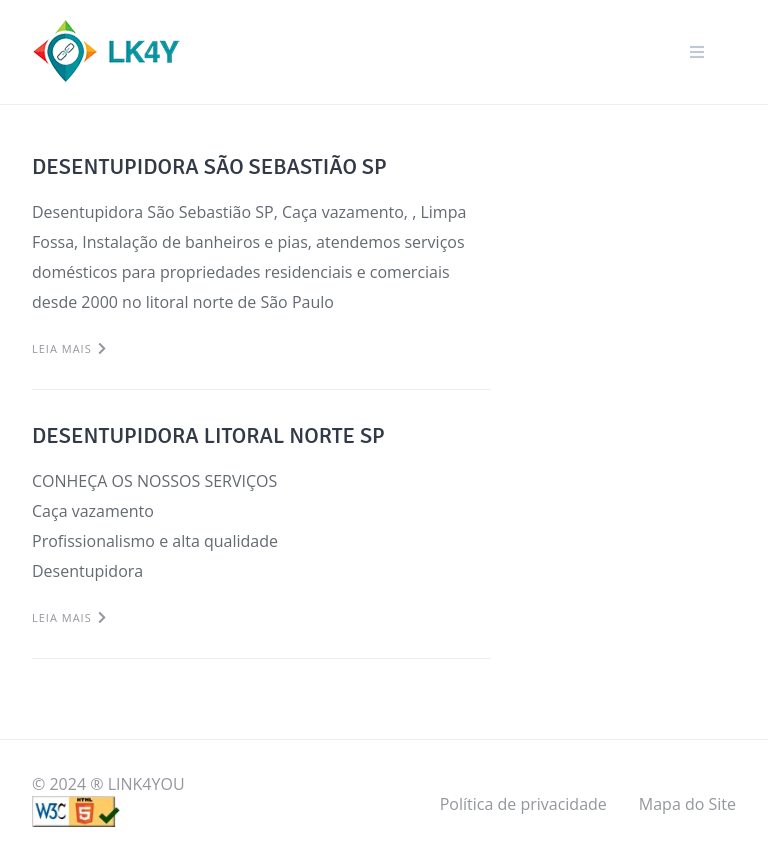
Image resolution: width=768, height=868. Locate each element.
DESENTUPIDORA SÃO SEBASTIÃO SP (209, 166)
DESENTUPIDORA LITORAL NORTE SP (208, 435)
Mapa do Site (687, 804)
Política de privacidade (523, 804)
